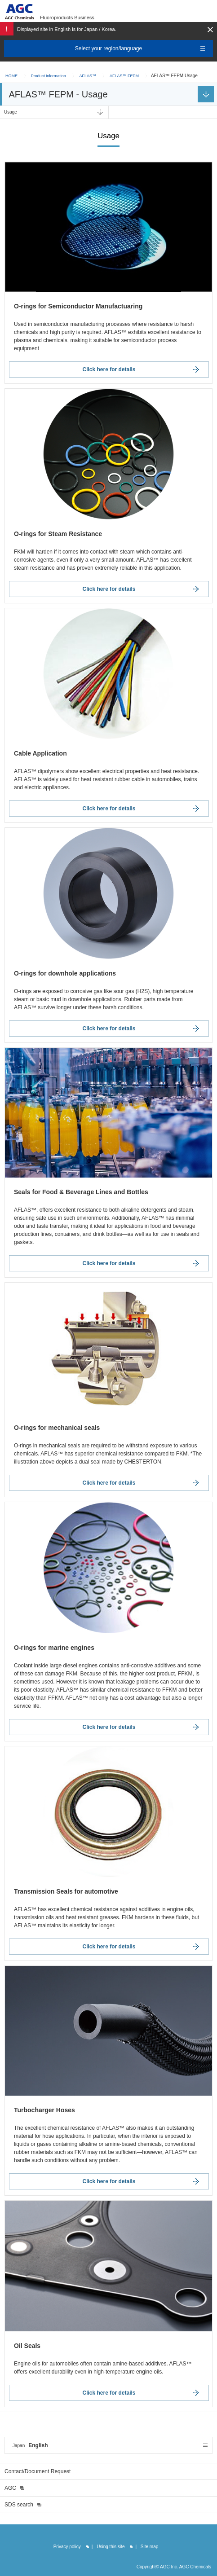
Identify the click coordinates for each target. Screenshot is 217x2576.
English (30, 2445)
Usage (10, 112)
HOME (11, 76)
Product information (48, 76)
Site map (149, 2546)
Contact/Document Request (37, 2471)
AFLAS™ (88, 76)
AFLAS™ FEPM (124, 76)
